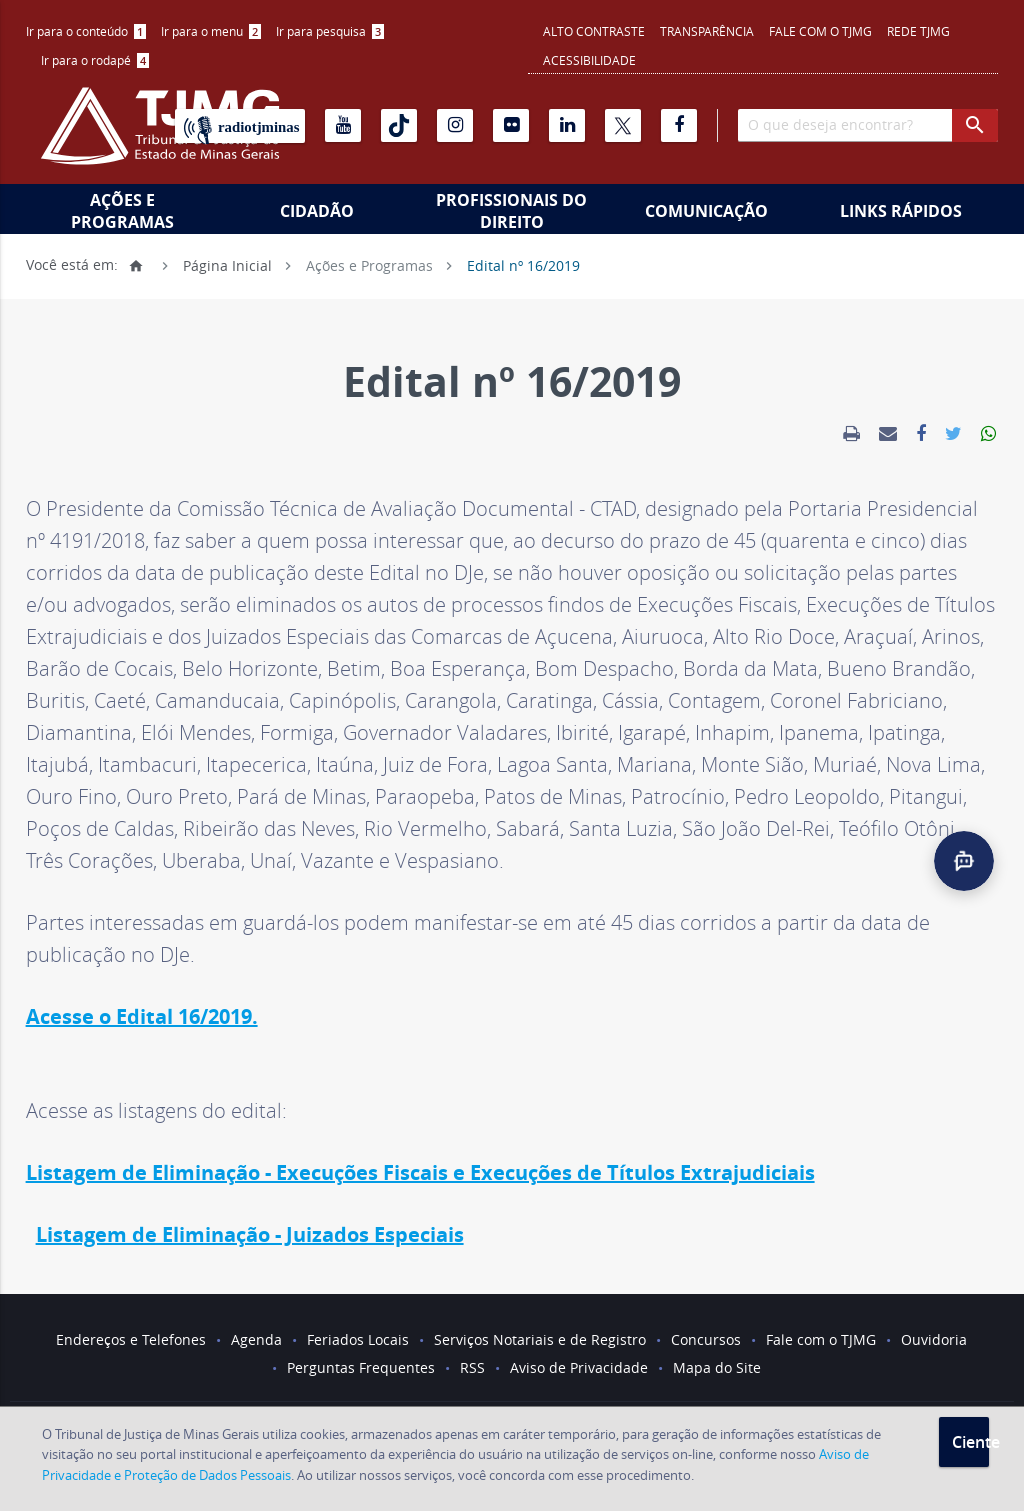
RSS (472, 1367)
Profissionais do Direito (511, 211)
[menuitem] (86, 31)
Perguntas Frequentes (361, 1367)
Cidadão (317, 211)
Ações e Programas (122, 211)
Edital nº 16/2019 (523, 264)
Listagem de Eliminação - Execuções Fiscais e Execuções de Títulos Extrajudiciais (420, 1172)
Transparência (707, 31)
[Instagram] (455, 125)
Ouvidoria (934, 1339)
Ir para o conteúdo (86, 31)
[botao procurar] (975, 125)
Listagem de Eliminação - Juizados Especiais (250, 1234)
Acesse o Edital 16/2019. (142, 1016)
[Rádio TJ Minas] (240, 126)
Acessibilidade (589, 60)
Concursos (706, 1339)
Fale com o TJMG (820, 31)
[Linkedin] (567, 125)
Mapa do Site (717, 1367)
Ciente (970, 1442)
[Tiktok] (399, 125)
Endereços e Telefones (131, 1339)
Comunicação (706, 211)
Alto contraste (594, 31)
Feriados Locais (358, 1339)
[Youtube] (343, 125)
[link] (851, 434)
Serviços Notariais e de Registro (540, 1339)
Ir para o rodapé (95, 60)
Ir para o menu (211, 31)
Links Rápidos (901, 211)
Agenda (256, 1339)
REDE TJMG (918, 31)
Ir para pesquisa (330, 31)
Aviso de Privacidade (579, 1367)
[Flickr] (511, 125)
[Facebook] (679, 125)
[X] (623, 125)
